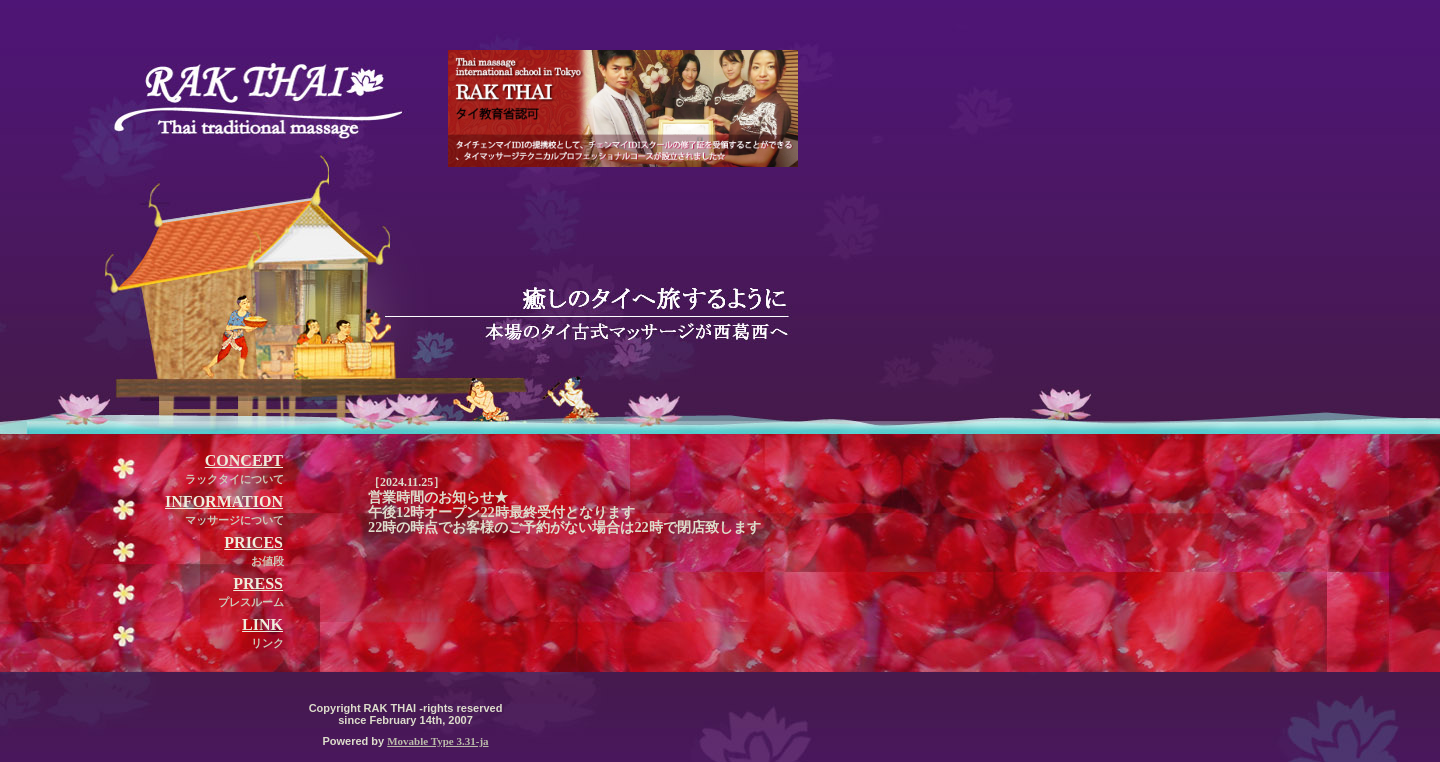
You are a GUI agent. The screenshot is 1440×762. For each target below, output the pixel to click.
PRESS (258, 583)
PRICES (253, 542)
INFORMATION (224, 501)
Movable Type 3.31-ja (437, 741)
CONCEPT (244, 460)
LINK (262, 624)
